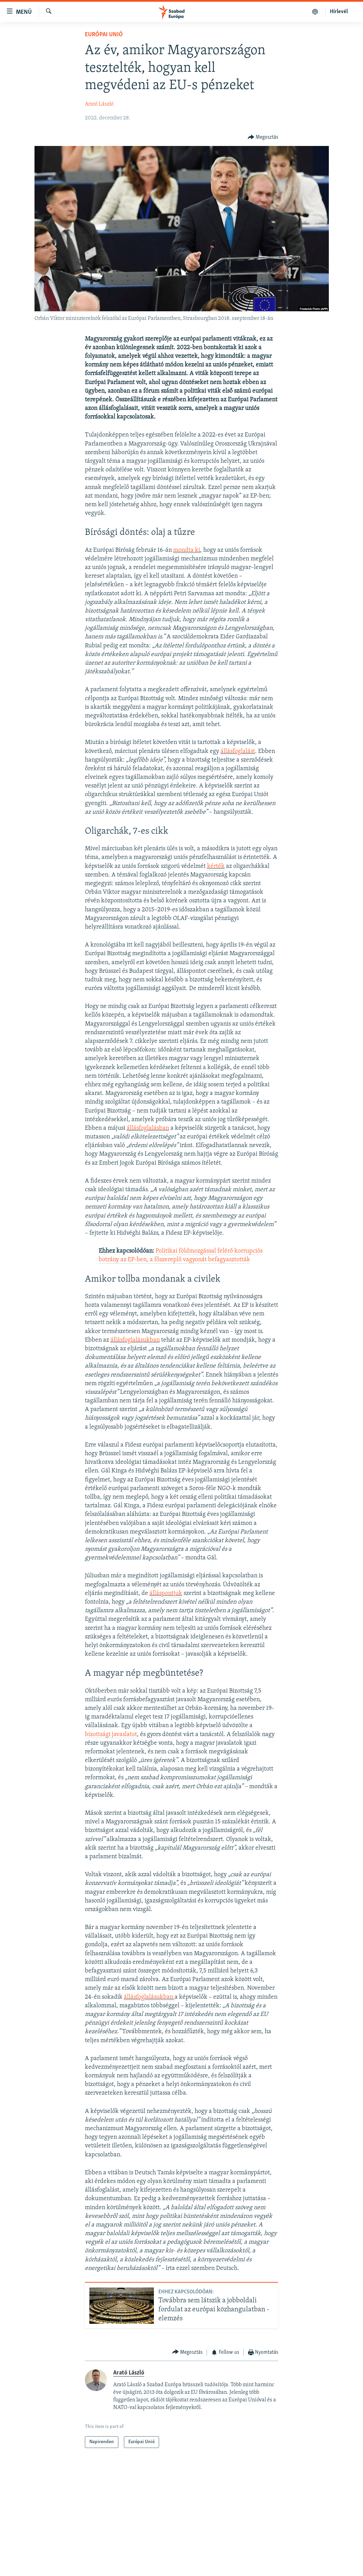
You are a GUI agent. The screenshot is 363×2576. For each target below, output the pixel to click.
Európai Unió (104, 34)
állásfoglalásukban (135, 1340)
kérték (216, 866)
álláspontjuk (165, 1593)
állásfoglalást (237, 751)
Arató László (99, 104)
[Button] (263, 137)
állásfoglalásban (148, 1128)
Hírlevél (339, 11)
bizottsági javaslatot (111, 1734)
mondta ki (186, 550)
